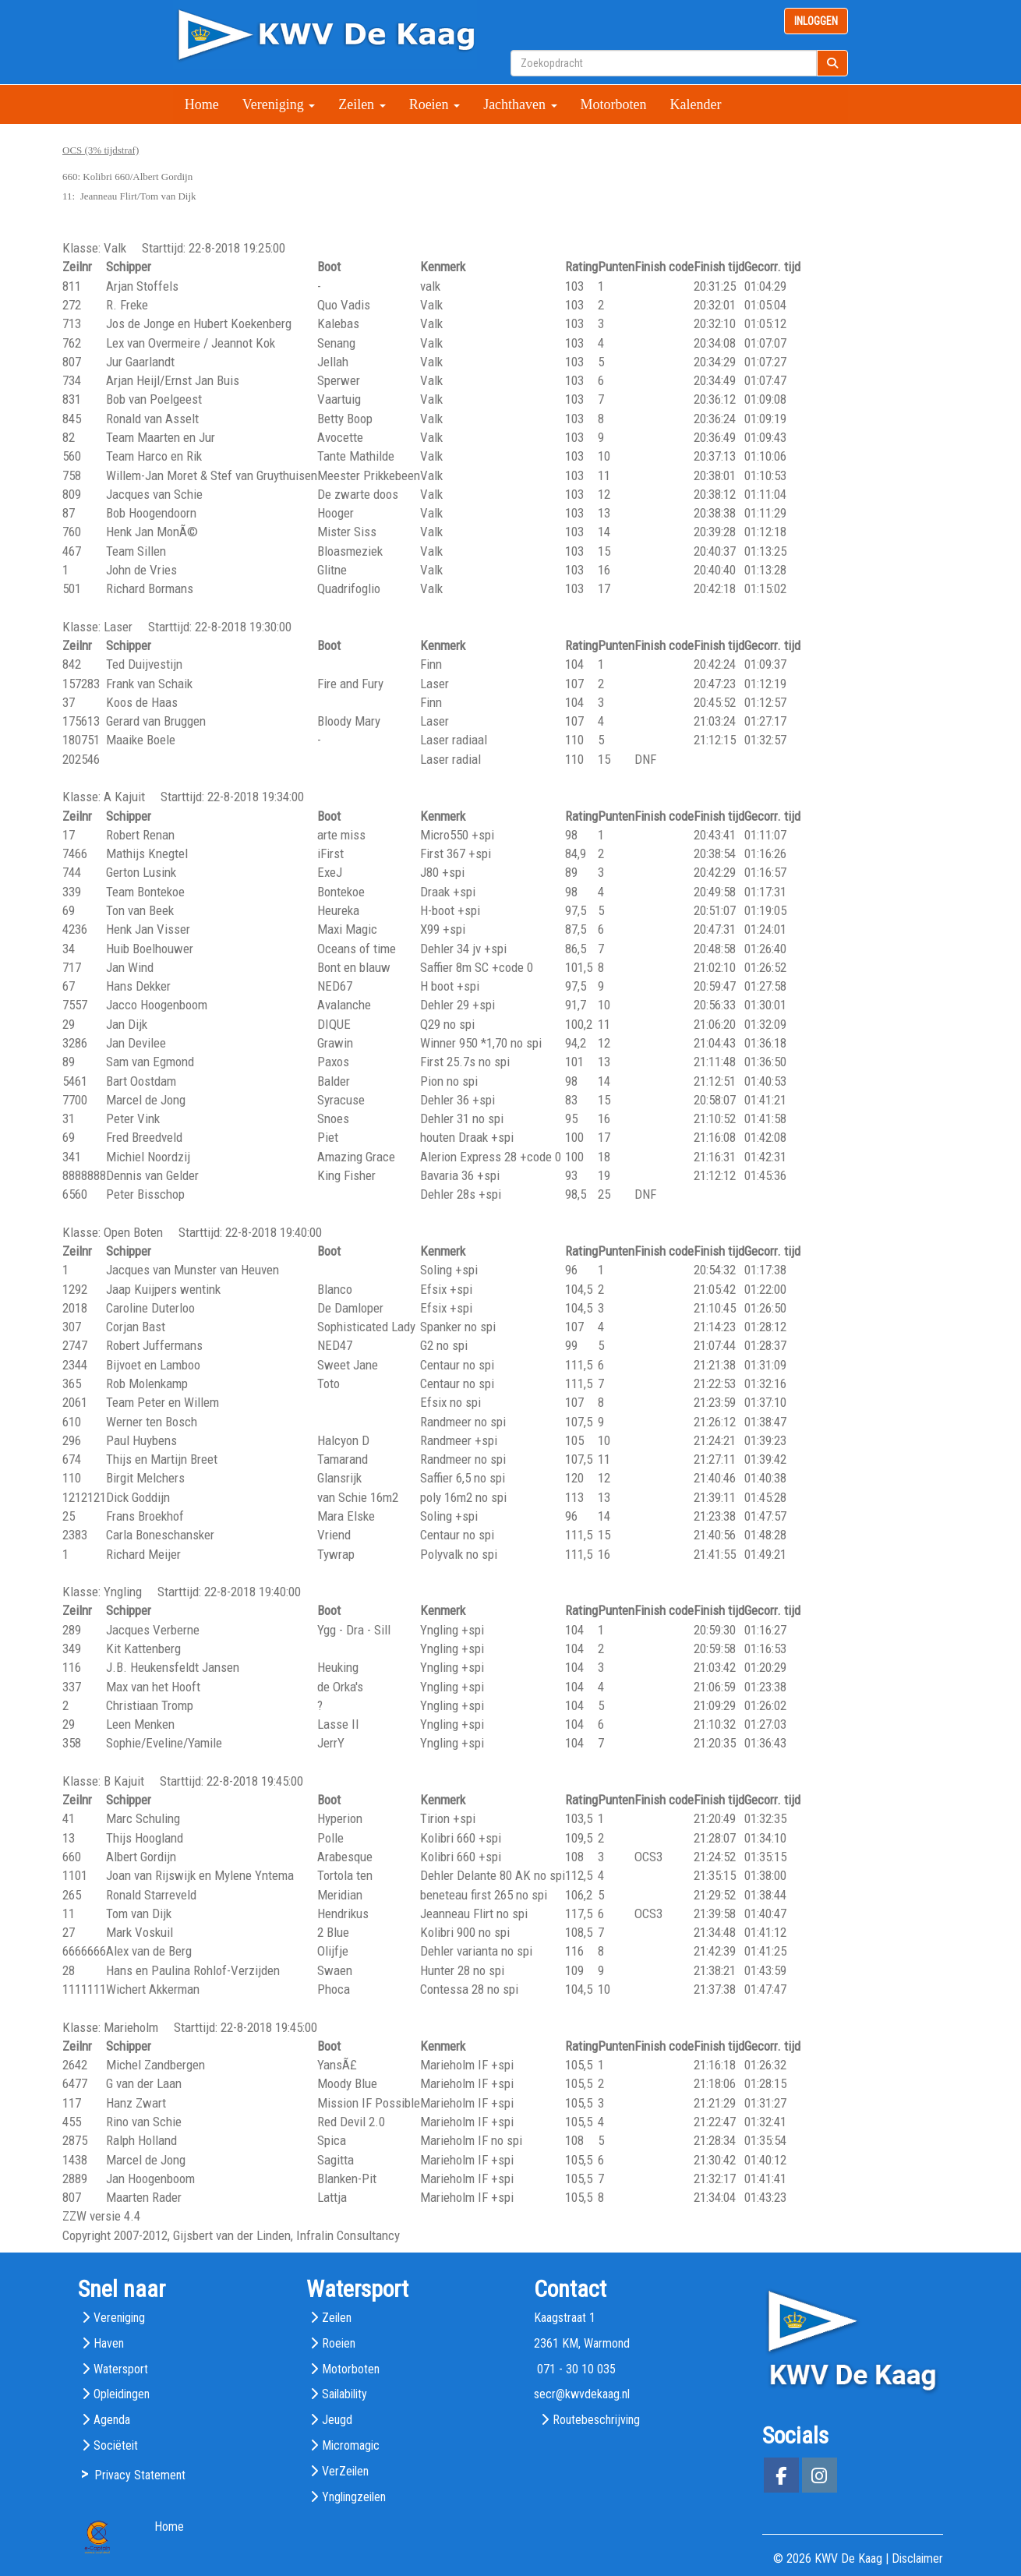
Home (202, 104)
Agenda (112, 2419)
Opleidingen (122, 2394)
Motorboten (614, 104)
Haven (109, 2343)
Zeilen (361, 104)
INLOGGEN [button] (816, 21)
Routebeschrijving (596, 2419)
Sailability (344, 2394)
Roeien (435, 104)
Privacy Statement (139, 2475)
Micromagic (351, 2445)
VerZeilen (345, 2471)
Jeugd (337, 2419)
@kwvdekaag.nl (582, 2394)
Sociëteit (116, 2445)
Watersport (121, 2369)
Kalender (696, 104)
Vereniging (278, 104)
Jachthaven (519, 104)
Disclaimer (917, 2558)
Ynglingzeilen (354, 2496)
